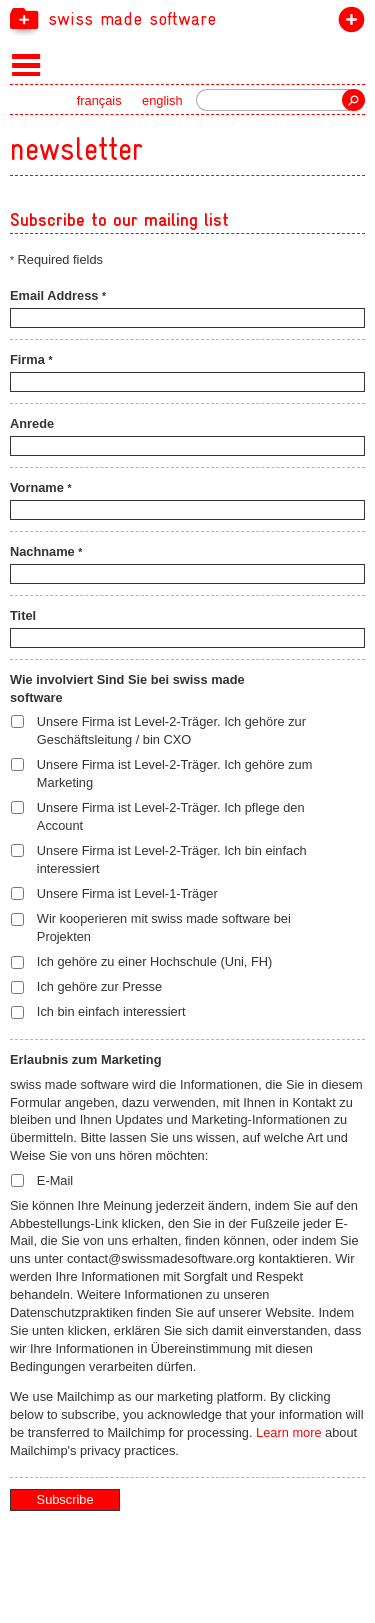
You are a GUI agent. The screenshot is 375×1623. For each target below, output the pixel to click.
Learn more (288, 1432)
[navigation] (187, 18)
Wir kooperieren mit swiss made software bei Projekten (164, 927)
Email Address (58, 295)
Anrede (32, 423)
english (162, 100)
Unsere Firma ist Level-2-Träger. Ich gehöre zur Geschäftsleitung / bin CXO (171, 730)
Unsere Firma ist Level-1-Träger (127, 893)
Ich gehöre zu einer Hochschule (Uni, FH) (154, 961)
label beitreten (347, 23)
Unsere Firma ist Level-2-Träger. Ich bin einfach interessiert (172, 859)
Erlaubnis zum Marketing (85, 1059)
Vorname (40, 487)
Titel (23, 615)
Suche (353, 100)
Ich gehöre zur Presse (99, 986)
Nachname (46, 551)
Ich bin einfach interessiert (111, 1011)
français (99, 100)
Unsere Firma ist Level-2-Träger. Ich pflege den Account (171, 816)
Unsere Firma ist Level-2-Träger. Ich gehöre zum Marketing (174, 773)
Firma (31, 359)
